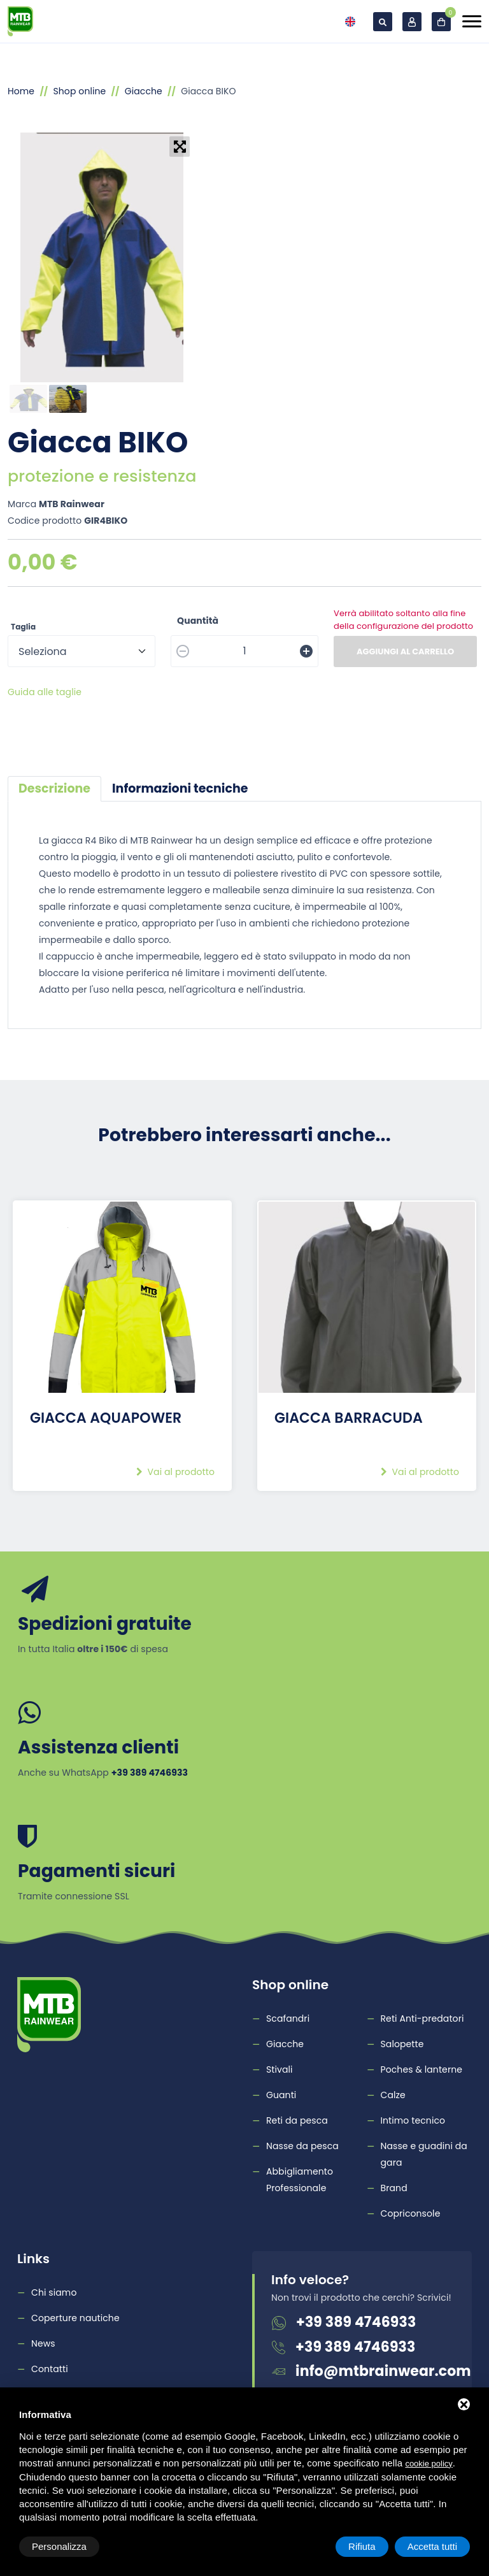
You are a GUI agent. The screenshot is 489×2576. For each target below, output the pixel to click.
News (43, 2343)
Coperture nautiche (75, 2318)
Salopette (402, 2044)
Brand (394, 2188)
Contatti (49, 2369)
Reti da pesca (297, 2120)
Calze (393, 2095)
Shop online (79, 91)
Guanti (281, 2095)
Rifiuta (362, 2546)
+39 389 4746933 (356, 2322)
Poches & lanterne (422, 2069)
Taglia (23, 626)
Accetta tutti (432, 2546)
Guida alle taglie (45, 692)
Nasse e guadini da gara (424, 2154)
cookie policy (428, 2463)
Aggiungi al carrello (405, 651)
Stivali (279, 2069)
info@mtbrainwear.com (383, 2371)
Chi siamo (53, 2292)
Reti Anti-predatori (422, 2018)
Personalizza (59, 2546)
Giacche (143, 91)
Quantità (197, 620)
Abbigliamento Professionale (299, 2179)
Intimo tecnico (413, 2120)
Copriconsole (411, 2213)
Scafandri (287, 2018)
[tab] (54, 789)
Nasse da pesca (302, 2146)
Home (21, 91)
